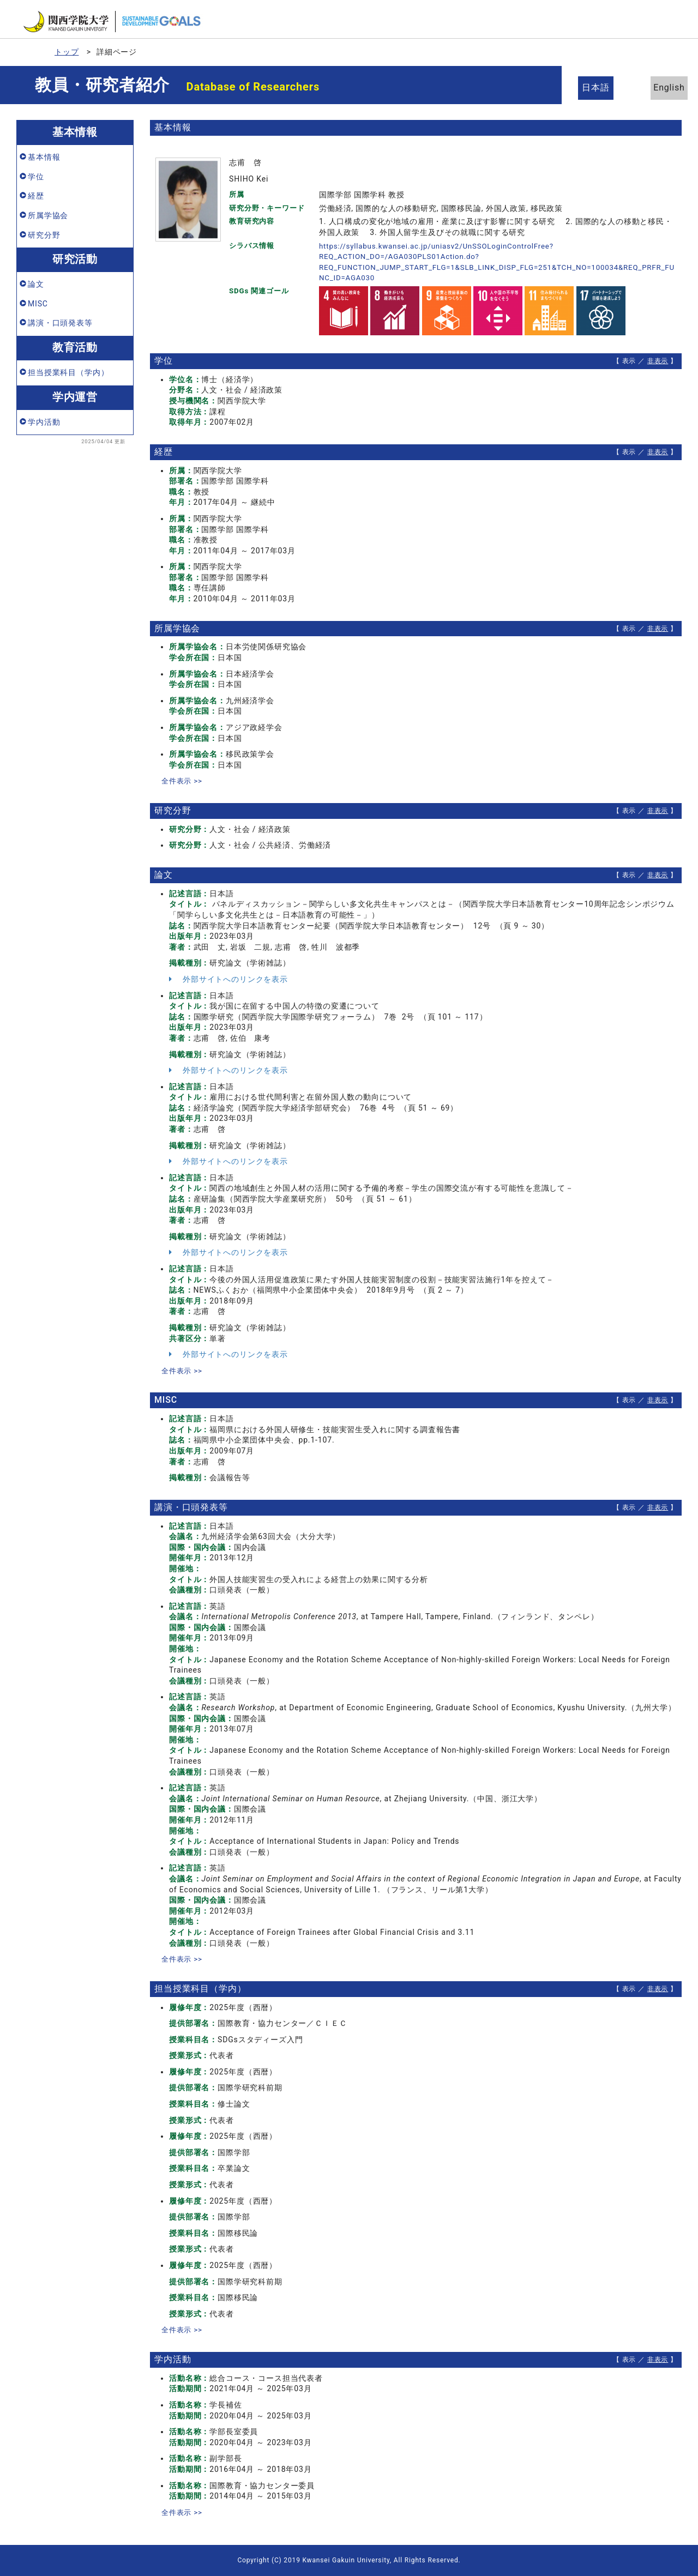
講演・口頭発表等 (60, 322)
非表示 (658, 361)
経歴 (36, 195)
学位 (36, 176)
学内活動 (44, 422)
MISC (38, 303)
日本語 (600, 87)
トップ (67, 51)
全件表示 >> (183, 780)
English (660, 87)
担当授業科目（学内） (68, 372)
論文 (36, 284)
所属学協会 (48, 215)
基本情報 (44, 157)
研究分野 (44, 235)
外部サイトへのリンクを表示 (228, 979)
